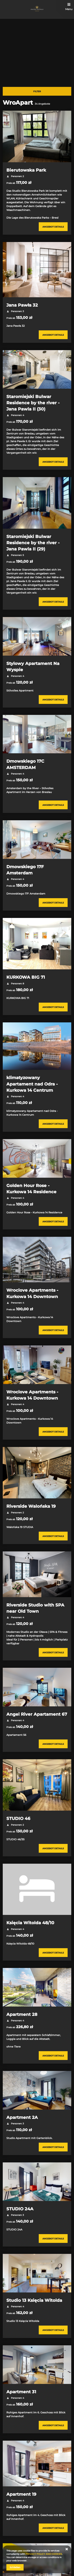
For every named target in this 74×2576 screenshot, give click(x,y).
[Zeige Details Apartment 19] (53, 2527)
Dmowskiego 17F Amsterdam (25, 869)
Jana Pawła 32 (22, 305)
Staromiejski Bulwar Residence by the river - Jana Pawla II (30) (33, 403)
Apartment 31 (21, 2391)
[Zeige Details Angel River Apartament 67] (53, 1743)
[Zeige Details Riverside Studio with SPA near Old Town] (53, 1652)
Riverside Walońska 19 (31, 1506)
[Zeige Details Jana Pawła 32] (53, 334)
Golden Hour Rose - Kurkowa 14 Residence (31, 1188)
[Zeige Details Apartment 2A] (53, 2147)
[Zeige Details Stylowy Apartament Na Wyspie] (53, 699)
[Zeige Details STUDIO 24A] (53, 2238)
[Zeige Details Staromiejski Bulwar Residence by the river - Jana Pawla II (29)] (53, 601)
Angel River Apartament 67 (36, 1714)
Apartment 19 (21, 2494)
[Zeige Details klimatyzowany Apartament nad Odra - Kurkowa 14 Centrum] (53, 1123)
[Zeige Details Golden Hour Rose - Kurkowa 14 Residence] (53, 1221)
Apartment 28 (21, 2014)
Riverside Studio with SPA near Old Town (35, 1608)
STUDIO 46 (18, 1818)
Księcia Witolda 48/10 (30, 1922)
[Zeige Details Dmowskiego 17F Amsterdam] (53, 902)
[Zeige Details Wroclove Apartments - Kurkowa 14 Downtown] (53, 1330)
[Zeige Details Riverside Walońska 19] (53, 1536)
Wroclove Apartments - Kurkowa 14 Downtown (32, 1293)
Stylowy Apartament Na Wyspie (32, 666)
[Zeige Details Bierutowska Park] (53, 226)
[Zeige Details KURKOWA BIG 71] (53, 1007)
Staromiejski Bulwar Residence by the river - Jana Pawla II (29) (33, 543)
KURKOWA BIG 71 (25, 977)
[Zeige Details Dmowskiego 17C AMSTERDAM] (53, 804)
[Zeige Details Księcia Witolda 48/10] (53, 1952)
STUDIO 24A (19, 2208)
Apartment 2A (22, 2117)
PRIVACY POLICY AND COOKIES (44, 2554)
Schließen (15, 2567)
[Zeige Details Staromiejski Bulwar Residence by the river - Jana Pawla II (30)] (53, 461)
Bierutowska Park (26, 170)
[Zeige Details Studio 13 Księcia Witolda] (53, 2330)
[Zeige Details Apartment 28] (53, 2055)
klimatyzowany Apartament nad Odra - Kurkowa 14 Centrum (32, 1084)
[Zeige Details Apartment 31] (53, 2425)
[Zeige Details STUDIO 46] (53, 1848)
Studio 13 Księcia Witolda (34, 2300)
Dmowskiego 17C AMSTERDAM (25, 764)
